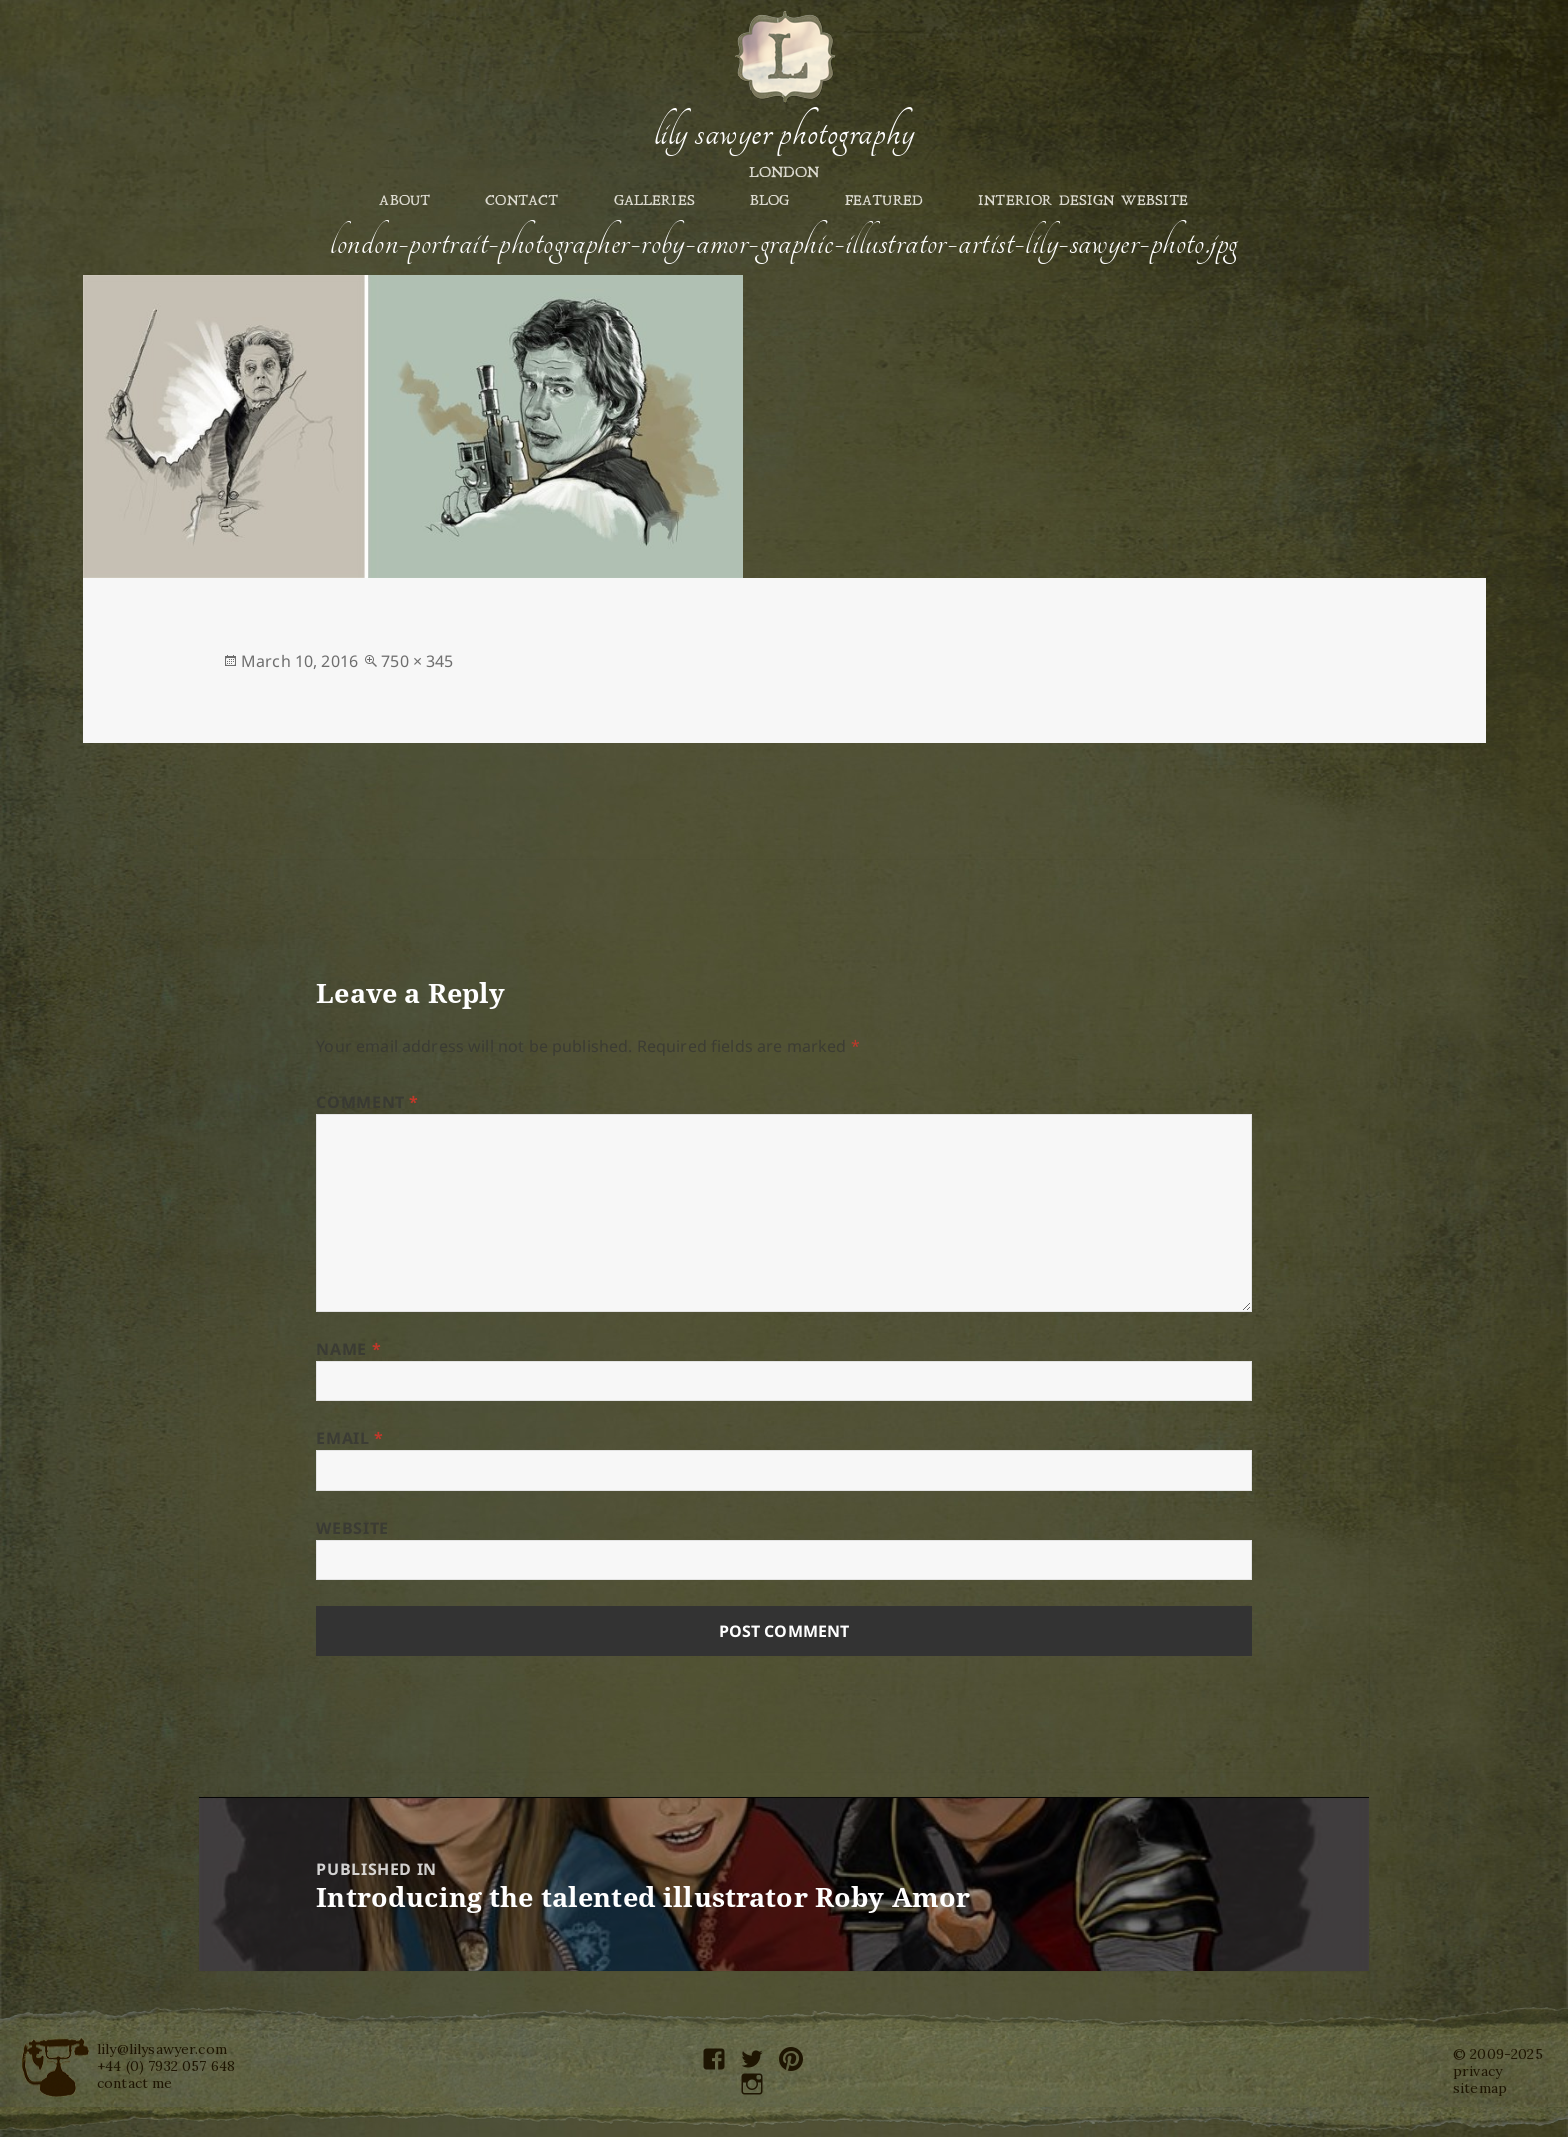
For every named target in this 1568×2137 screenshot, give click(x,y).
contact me (135, 2083)
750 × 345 (417, 661)
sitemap (1480, 2088)
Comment (367, 1102)
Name (348, 1349)
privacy (1477, 2071)
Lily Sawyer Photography (784, 133)
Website (352, 1528)
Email (349, 1438)
